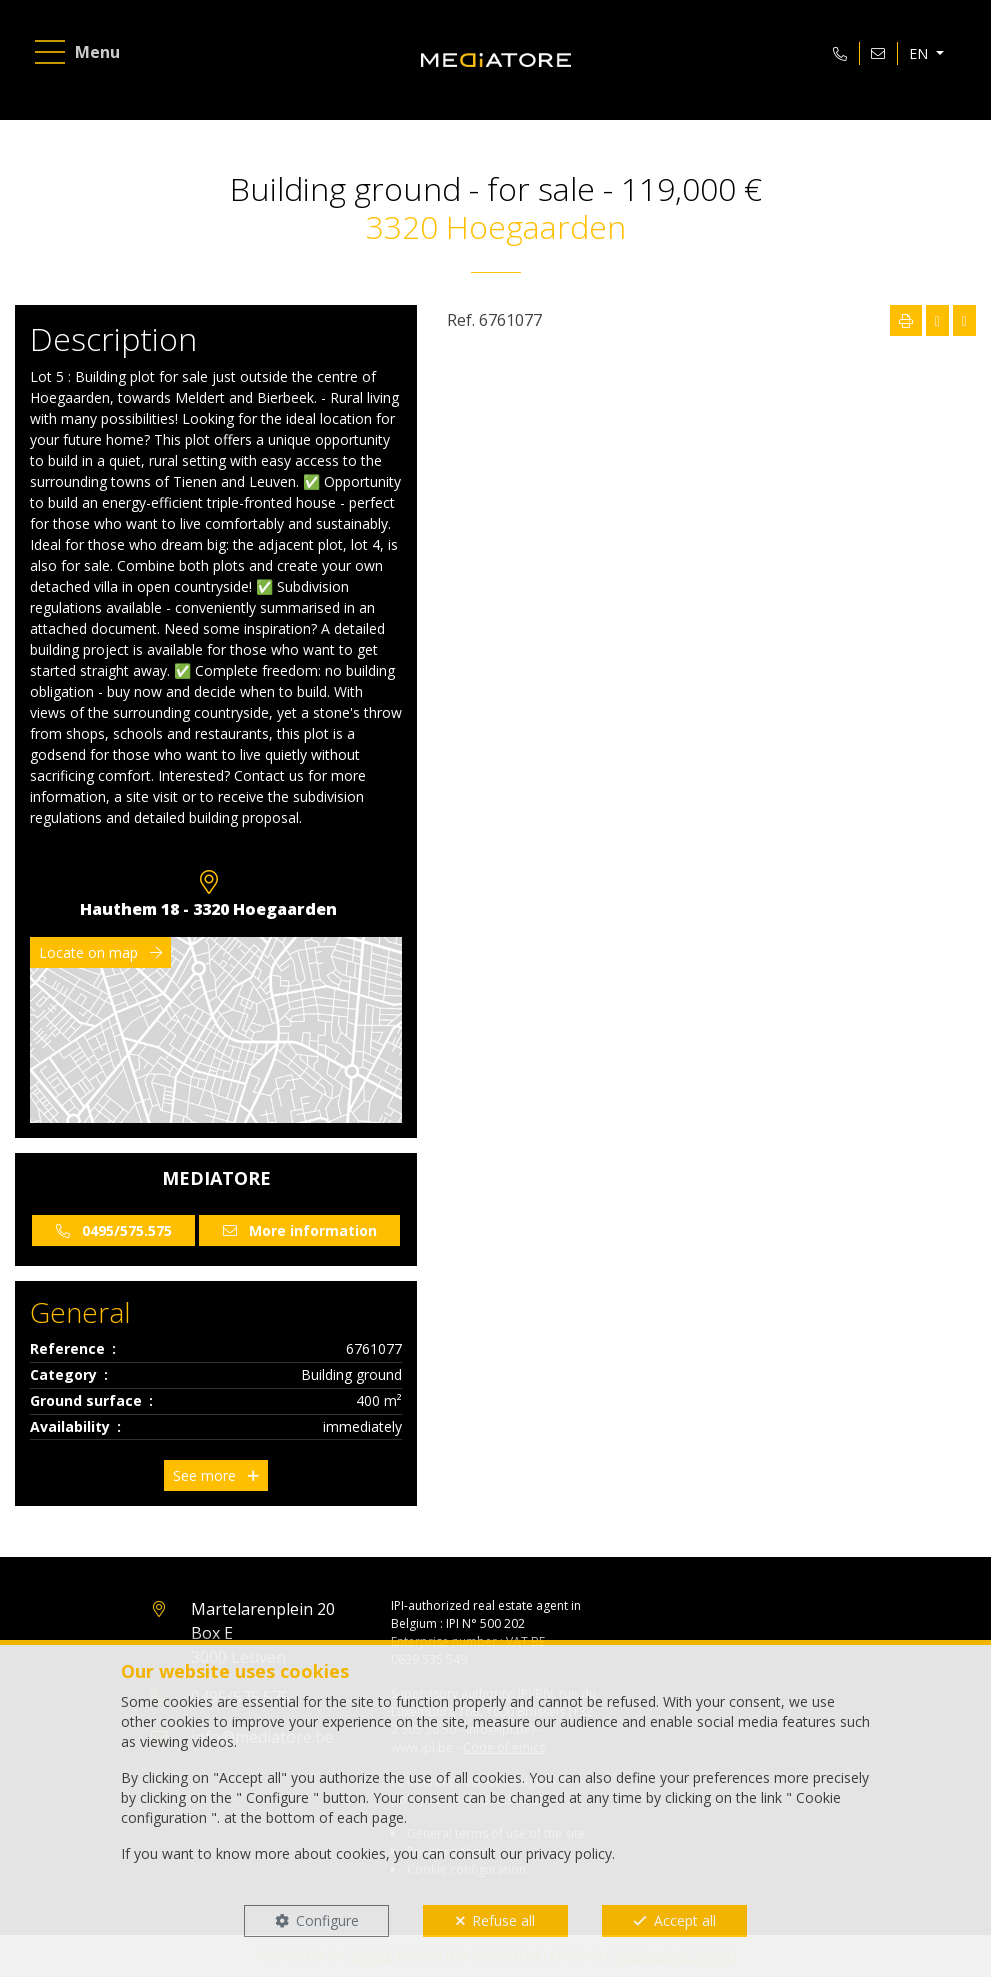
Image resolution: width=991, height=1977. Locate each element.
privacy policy (569, 1853)
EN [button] (920, 53)
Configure (327, 1920)
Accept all (685, 1920)
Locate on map (100, 952)
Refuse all (503, 1920)
